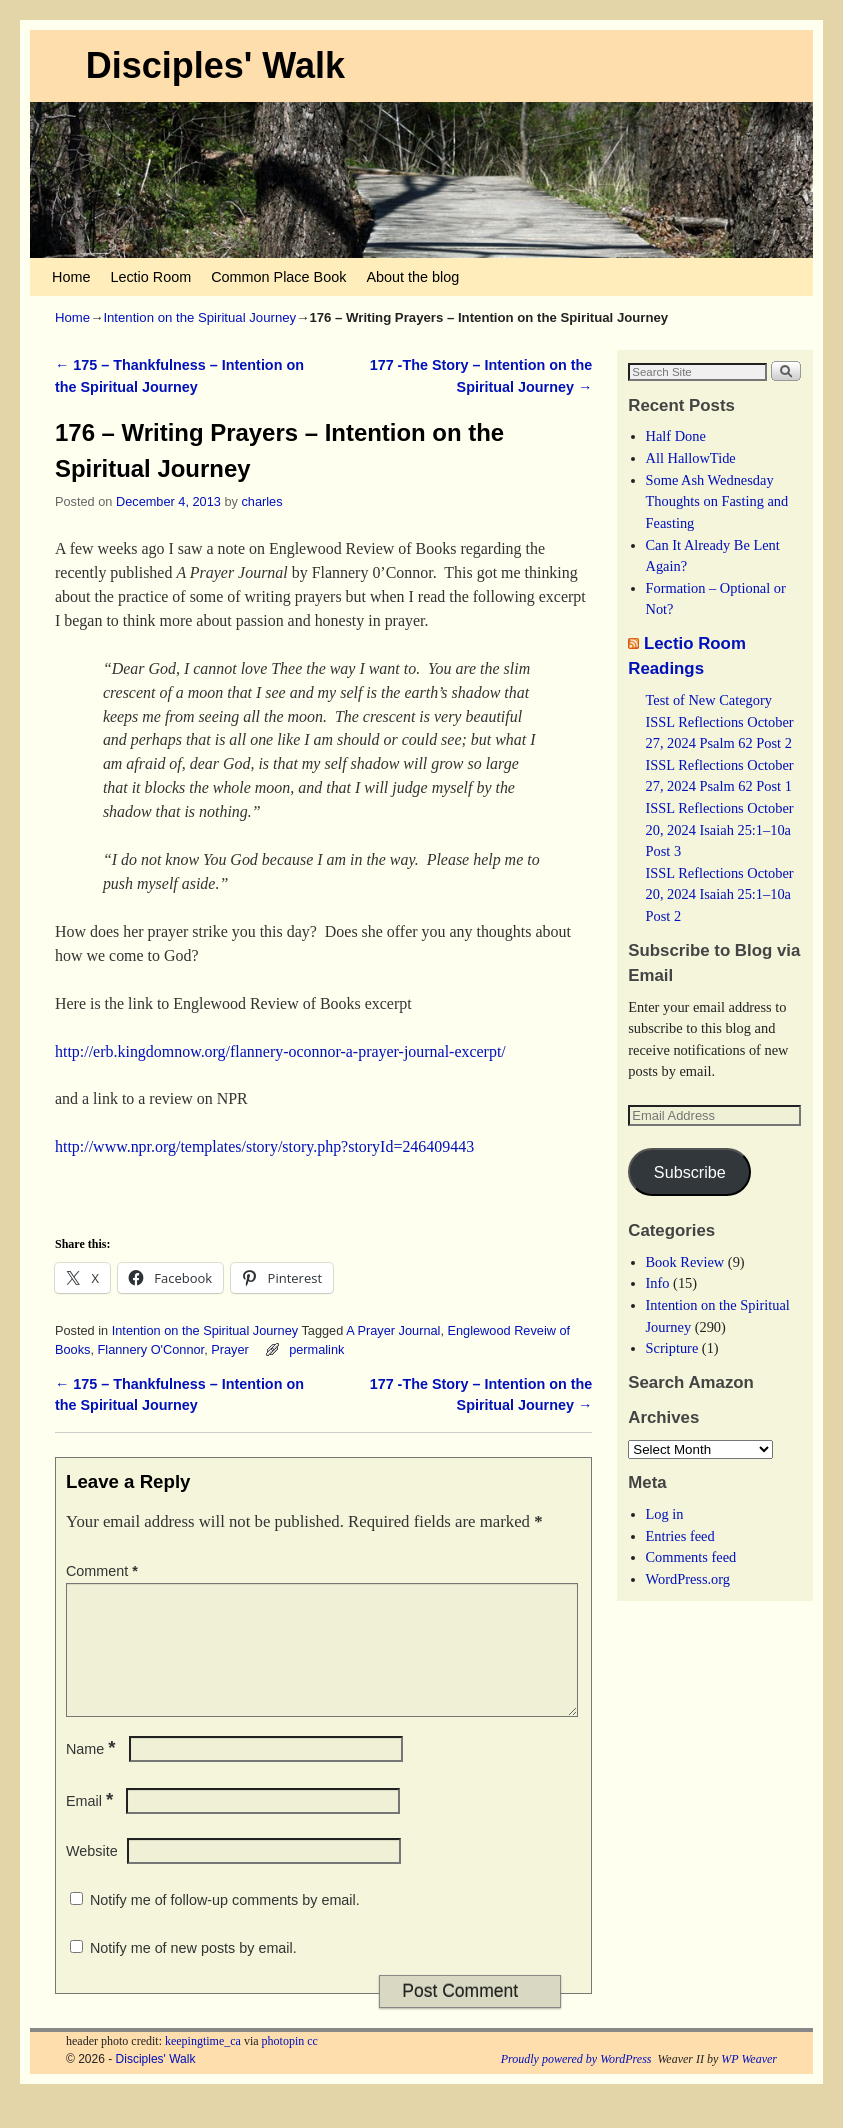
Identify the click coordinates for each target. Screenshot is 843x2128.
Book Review (685, 1262)
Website (92, 1875)
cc (312, 2065)
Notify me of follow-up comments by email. (225, 1924)
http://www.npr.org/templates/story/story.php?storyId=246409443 (264, 1146)
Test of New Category (709, 700)
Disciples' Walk (215, 65)
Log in (665, 1514)
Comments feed (691, 1557)
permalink (316, 1349)
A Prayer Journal (393, 1330)
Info (658, 1283)
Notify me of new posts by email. (193, 1972)
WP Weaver (749, 2083)
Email (91, 1825)
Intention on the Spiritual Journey (199, 317)
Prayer (230, 1349)
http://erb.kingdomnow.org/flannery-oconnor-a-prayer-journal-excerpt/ (280, 1051)
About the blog (412, 277)
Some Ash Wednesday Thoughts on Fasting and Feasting (717, 501)
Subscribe (690, 1172)
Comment (104, 1571)
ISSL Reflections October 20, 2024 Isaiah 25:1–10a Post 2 (720, 894)
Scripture (672, 1348)
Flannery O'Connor (151, 1349)
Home (71, 277)
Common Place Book (278, 277)
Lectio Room (150, 277)
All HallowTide (691, 458)
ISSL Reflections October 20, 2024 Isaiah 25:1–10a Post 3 (720, 829)
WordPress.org (688, 1579)
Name (93, 1773)
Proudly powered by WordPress (576, 2083)
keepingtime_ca (203, 2065)
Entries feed (680, 1536)
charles (261, 501)
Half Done (676, 436)
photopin (283, 2065)
